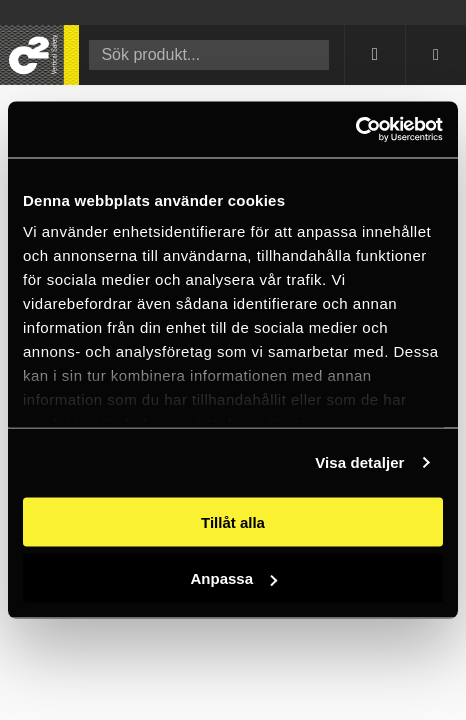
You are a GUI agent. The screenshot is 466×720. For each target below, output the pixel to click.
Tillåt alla (233, 521)
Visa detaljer (359, 462)
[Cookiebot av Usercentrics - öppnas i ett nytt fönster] (355, 130)
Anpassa (233, 578)
